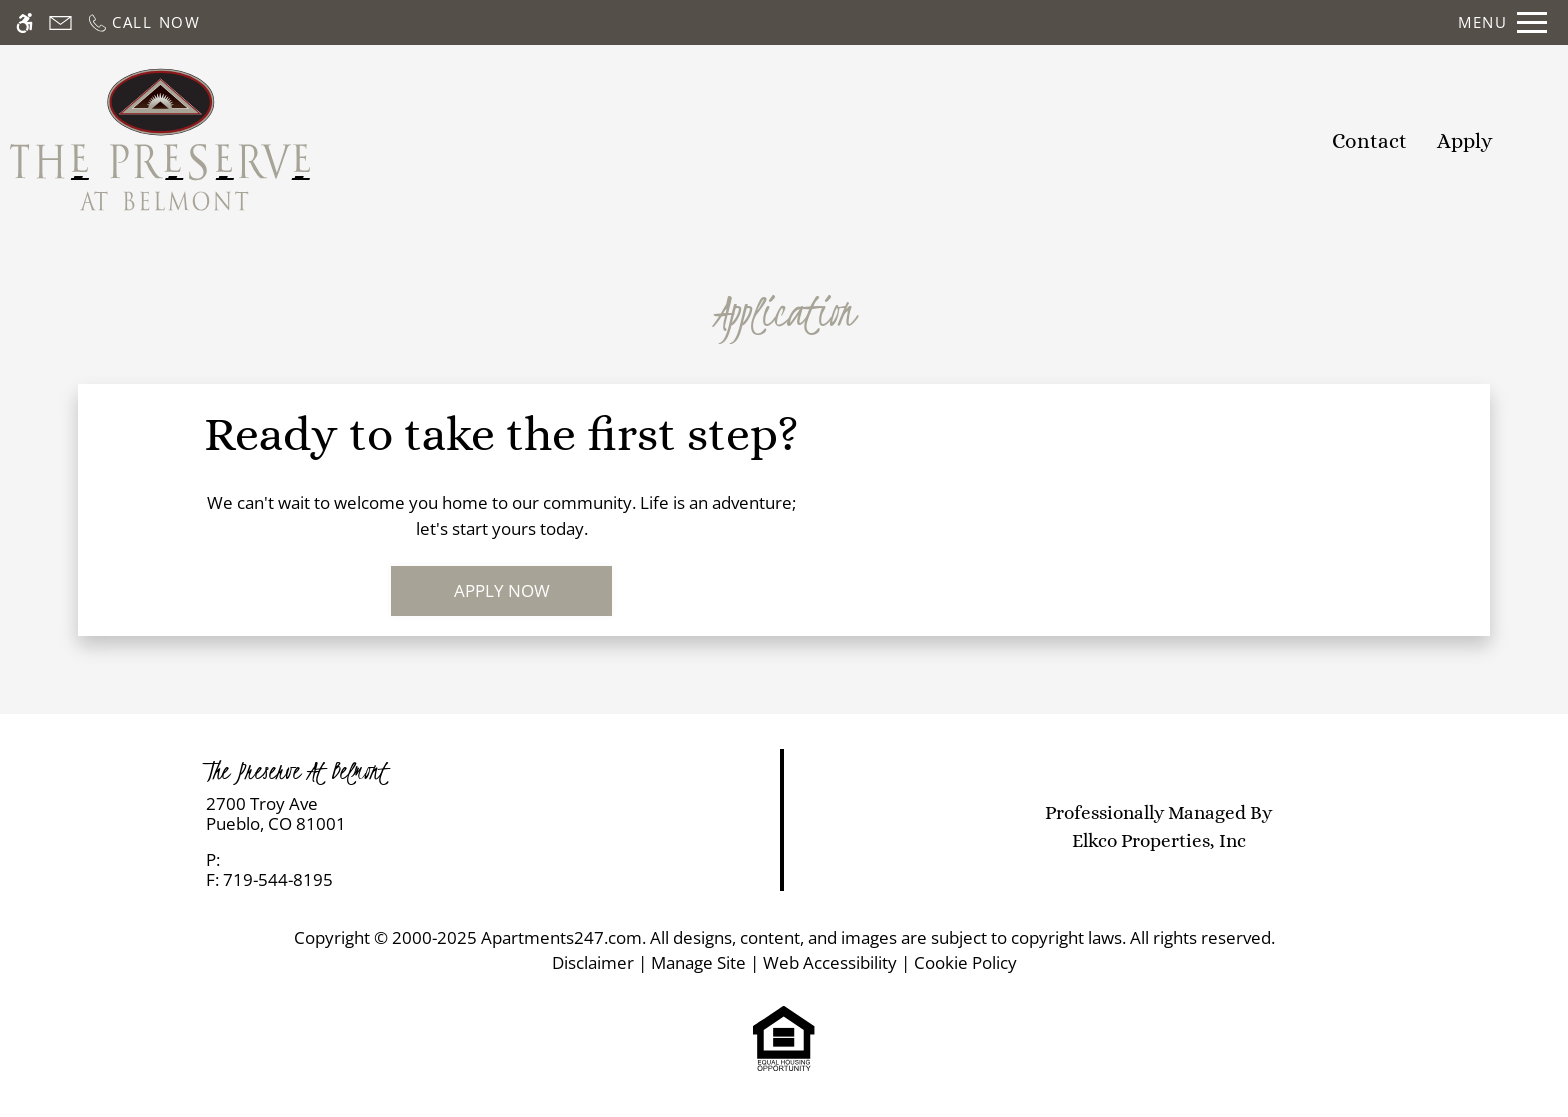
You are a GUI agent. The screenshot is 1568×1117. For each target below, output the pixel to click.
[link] (392, 814)
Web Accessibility (830, 962)
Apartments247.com (561, 937)
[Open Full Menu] (1502, 22)
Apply (1465, 141)
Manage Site (698, 962)
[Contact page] (60, 22)
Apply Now (502, 590)
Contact (1369, 141)
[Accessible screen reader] (24, 22)
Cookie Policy (965, 962)
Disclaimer (593, 962)
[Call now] (143, 22)
